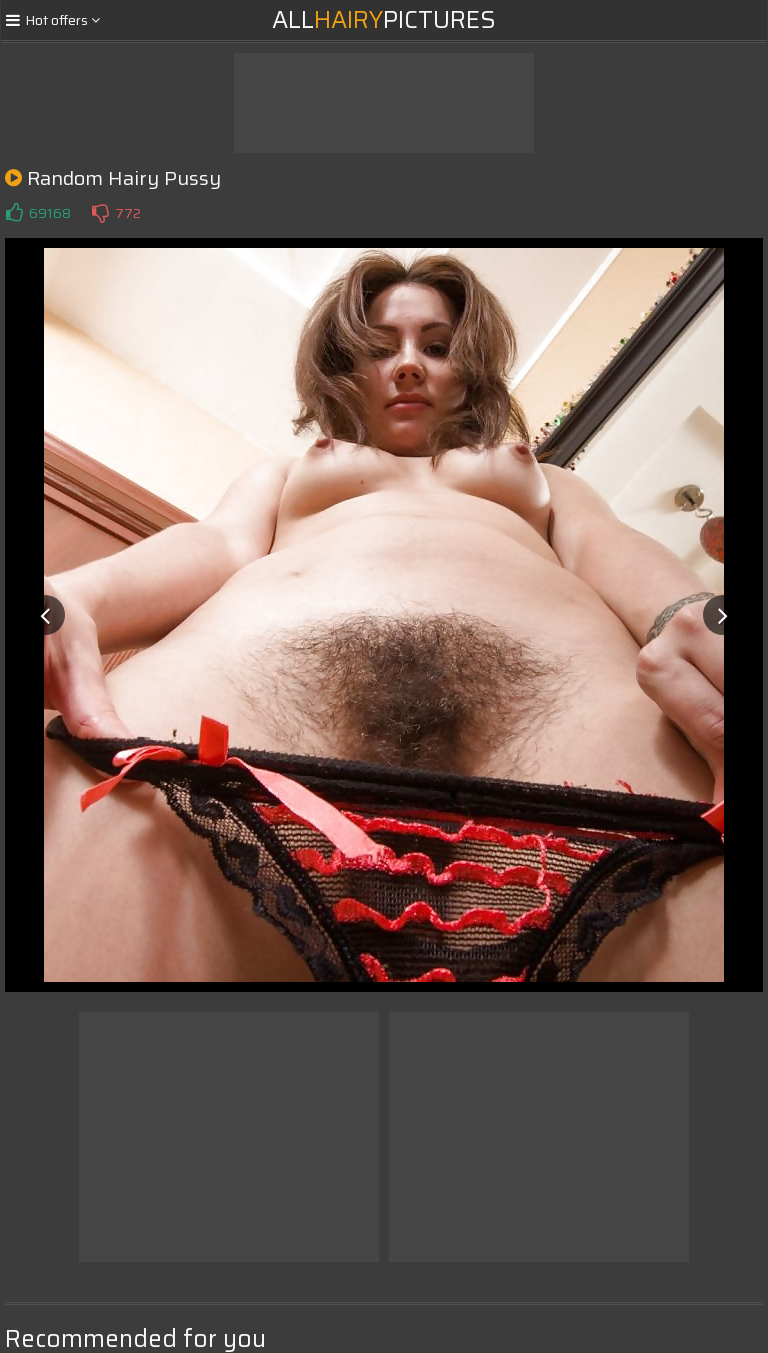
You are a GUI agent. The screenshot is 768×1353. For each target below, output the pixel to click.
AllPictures (384, 20)
